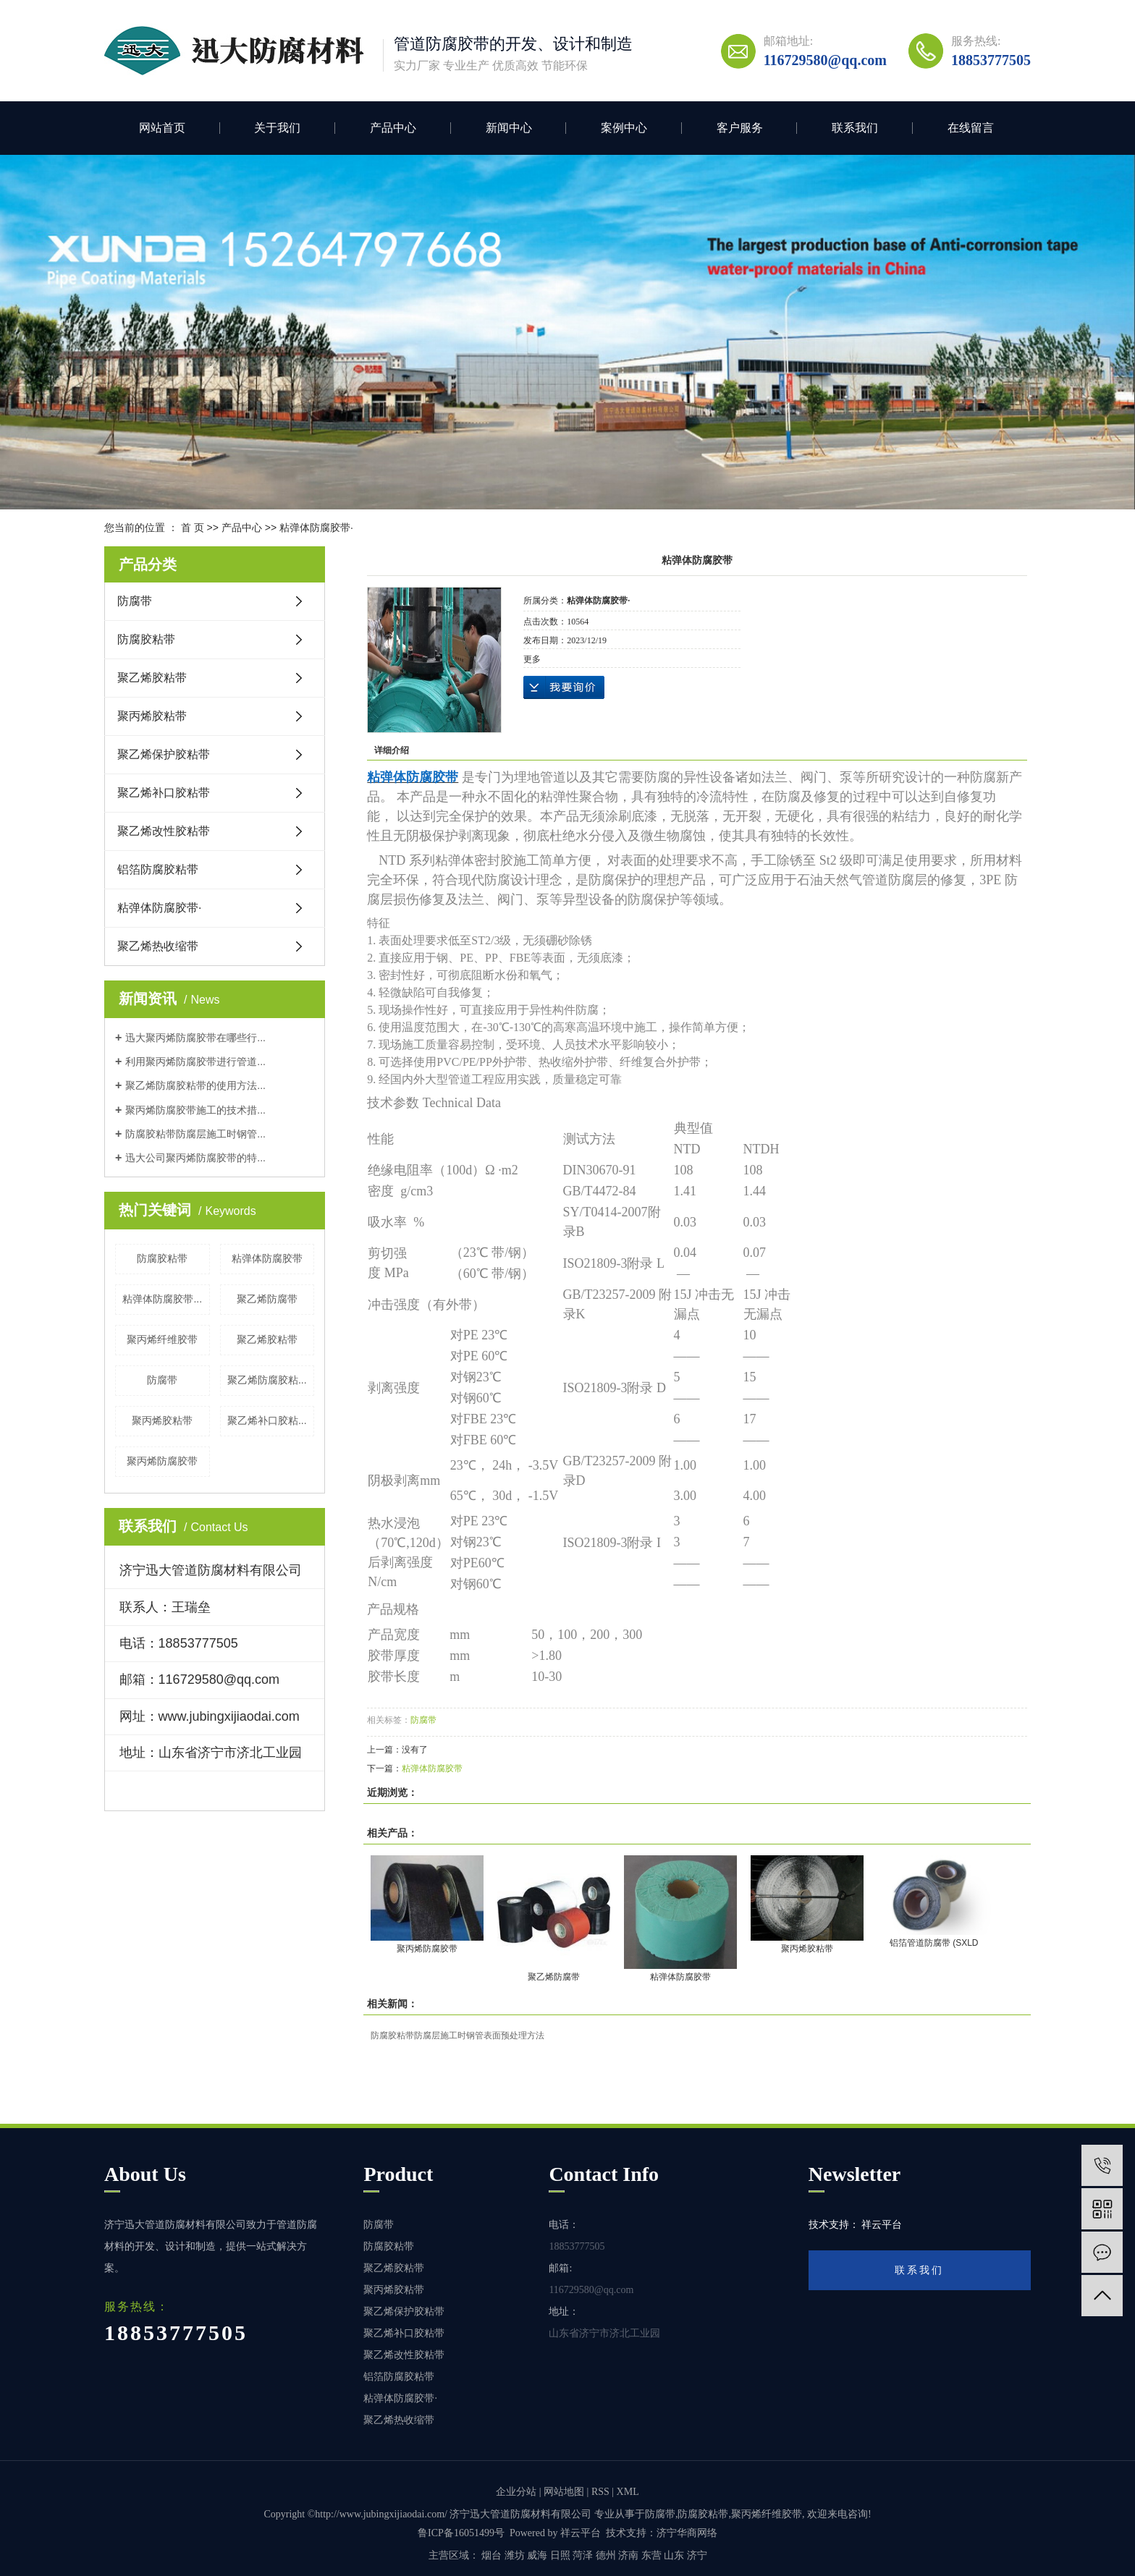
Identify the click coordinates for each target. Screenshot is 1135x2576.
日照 (560, 2555)
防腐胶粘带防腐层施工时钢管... (195, 1134)
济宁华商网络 (687, 2533)
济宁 (697, 2555)
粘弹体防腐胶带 (267, 1258)
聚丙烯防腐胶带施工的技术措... (195, 1110)
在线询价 (563, 687)
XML (628, 2491)
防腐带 (134, 601)
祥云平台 (580, 2533)
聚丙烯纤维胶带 (162, 1339)
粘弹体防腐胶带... (162, 1299)
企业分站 (516, 2491)
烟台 (491, 2555)
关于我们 (277, 128)
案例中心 (624, 128)
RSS (600, 2491)
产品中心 (393, 128)
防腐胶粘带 (146, 639)
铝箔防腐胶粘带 (157, 869)
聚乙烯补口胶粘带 (163, 793)
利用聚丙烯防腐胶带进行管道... (195, 1061)
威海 (537, 2555)
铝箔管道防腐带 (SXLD (934, 1943)
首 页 (192, 527)
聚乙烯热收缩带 (157, 946)
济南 (628, 2555)
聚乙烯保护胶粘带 (163, 754)
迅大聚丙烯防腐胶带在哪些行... (195, 1037)
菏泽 (583, 2555)
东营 (651, 2555)
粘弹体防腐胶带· (316, 527)
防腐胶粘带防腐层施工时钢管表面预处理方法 (457, 2035)
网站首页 (162, 128)
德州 (606, 2555)
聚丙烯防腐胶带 (162, 1461)
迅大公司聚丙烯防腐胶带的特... (195, 1158)
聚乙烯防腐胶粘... (267, 1380)
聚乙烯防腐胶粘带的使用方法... (195, 1085)
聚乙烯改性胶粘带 (163, 831)
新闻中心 (509, 128)
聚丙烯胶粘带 (152, 716)
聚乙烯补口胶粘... (267, 1420)
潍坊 (515, 2555)
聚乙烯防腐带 (267, 1299)
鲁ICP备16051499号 (461, 2533)
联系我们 (855, 128)
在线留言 (971, 128)
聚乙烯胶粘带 (152, 677)
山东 (674, 2555)
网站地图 (564, 2491)
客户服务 (740, 128)
